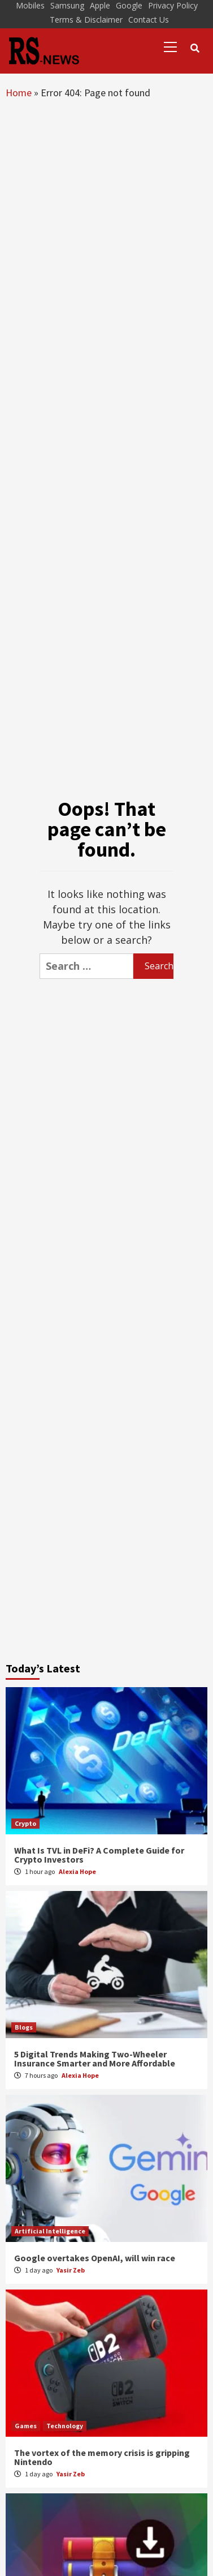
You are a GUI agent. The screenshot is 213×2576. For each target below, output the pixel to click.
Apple (100, 5)
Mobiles (30, 5)
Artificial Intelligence (50, 2231)
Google (129, 5)
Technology (64, 2425)
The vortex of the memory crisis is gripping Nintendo (102, 2457)
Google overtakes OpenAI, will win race (94, 2257)
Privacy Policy (173, 5)
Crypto (25, 1823)
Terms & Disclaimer (86, 19)
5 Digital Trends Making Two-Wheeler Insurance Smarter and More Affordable (94, 2058)
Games (26, 2425)
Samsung (67, 5)
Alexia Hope (77, 1871)
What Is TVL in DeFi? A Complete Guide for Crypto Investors (99, 1855)
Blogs (24, 2027)
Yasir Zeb (70, 2270)
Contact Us (148, 19)
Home (19, 92)
